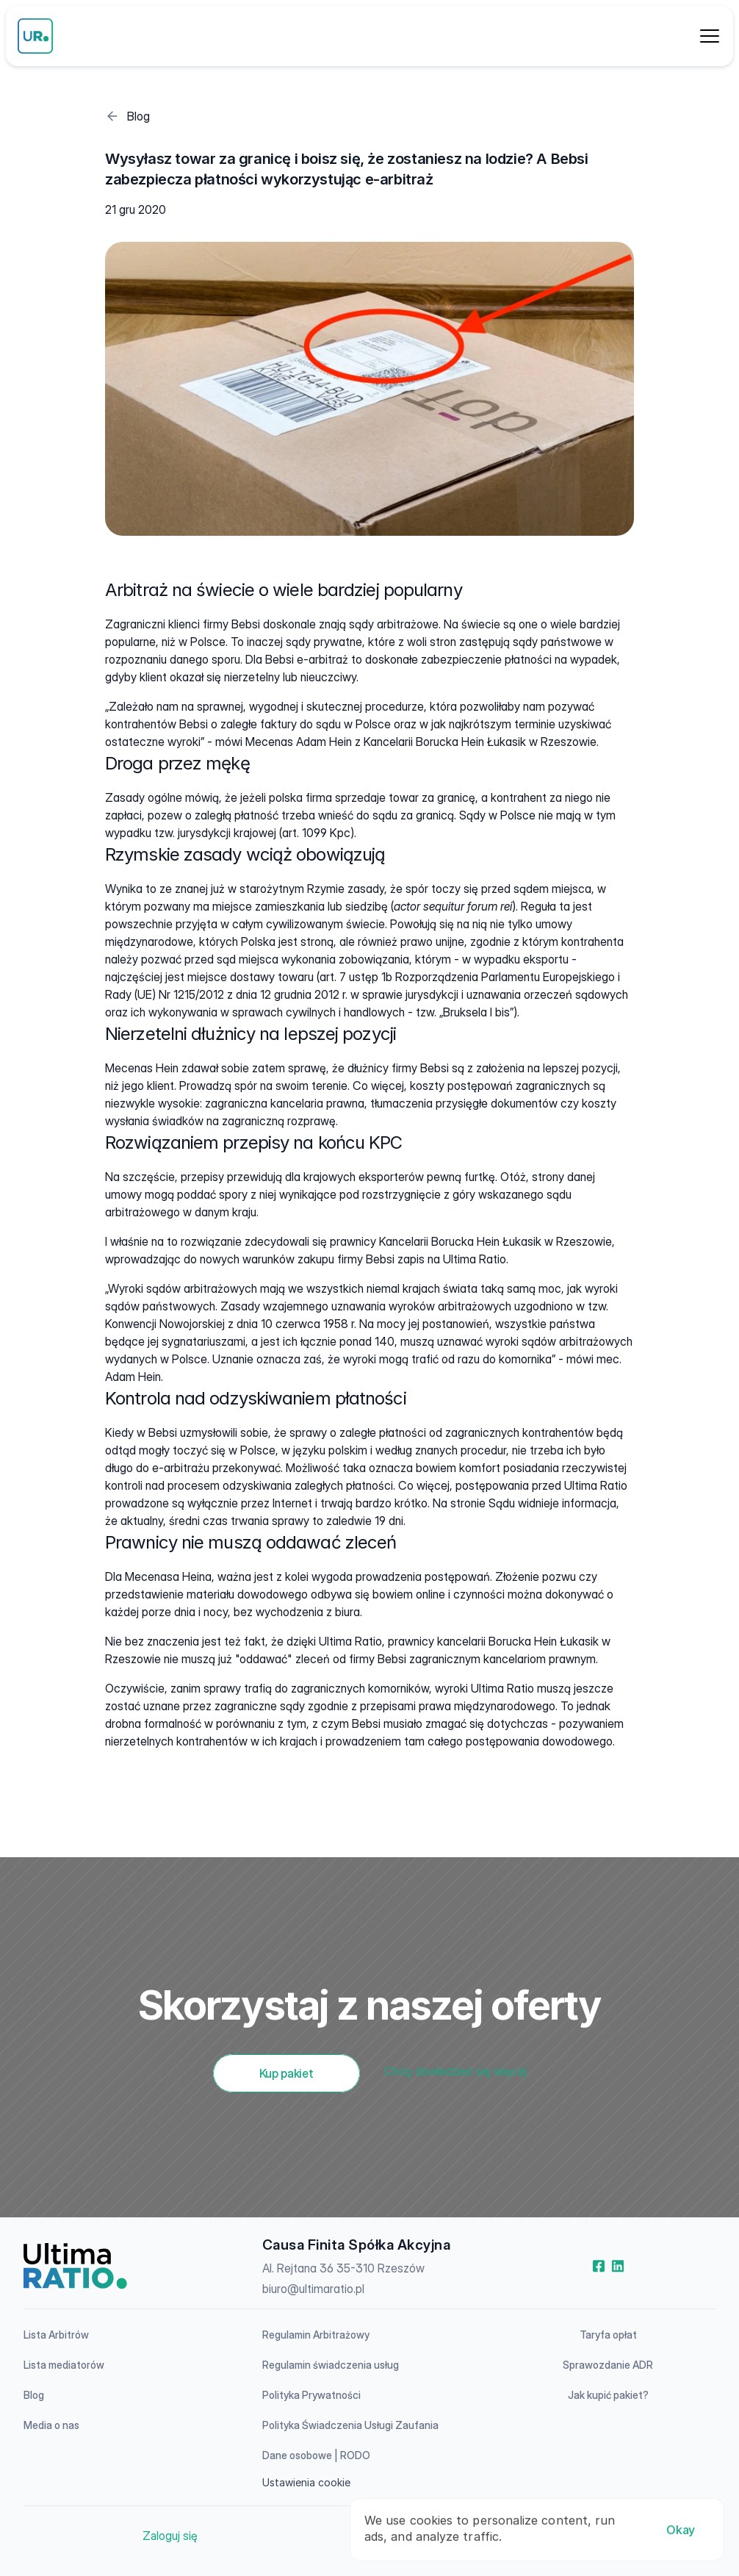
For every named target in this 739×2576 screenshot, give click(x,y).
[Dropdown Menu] (709, 36)
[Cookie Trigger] (306, 2483)
